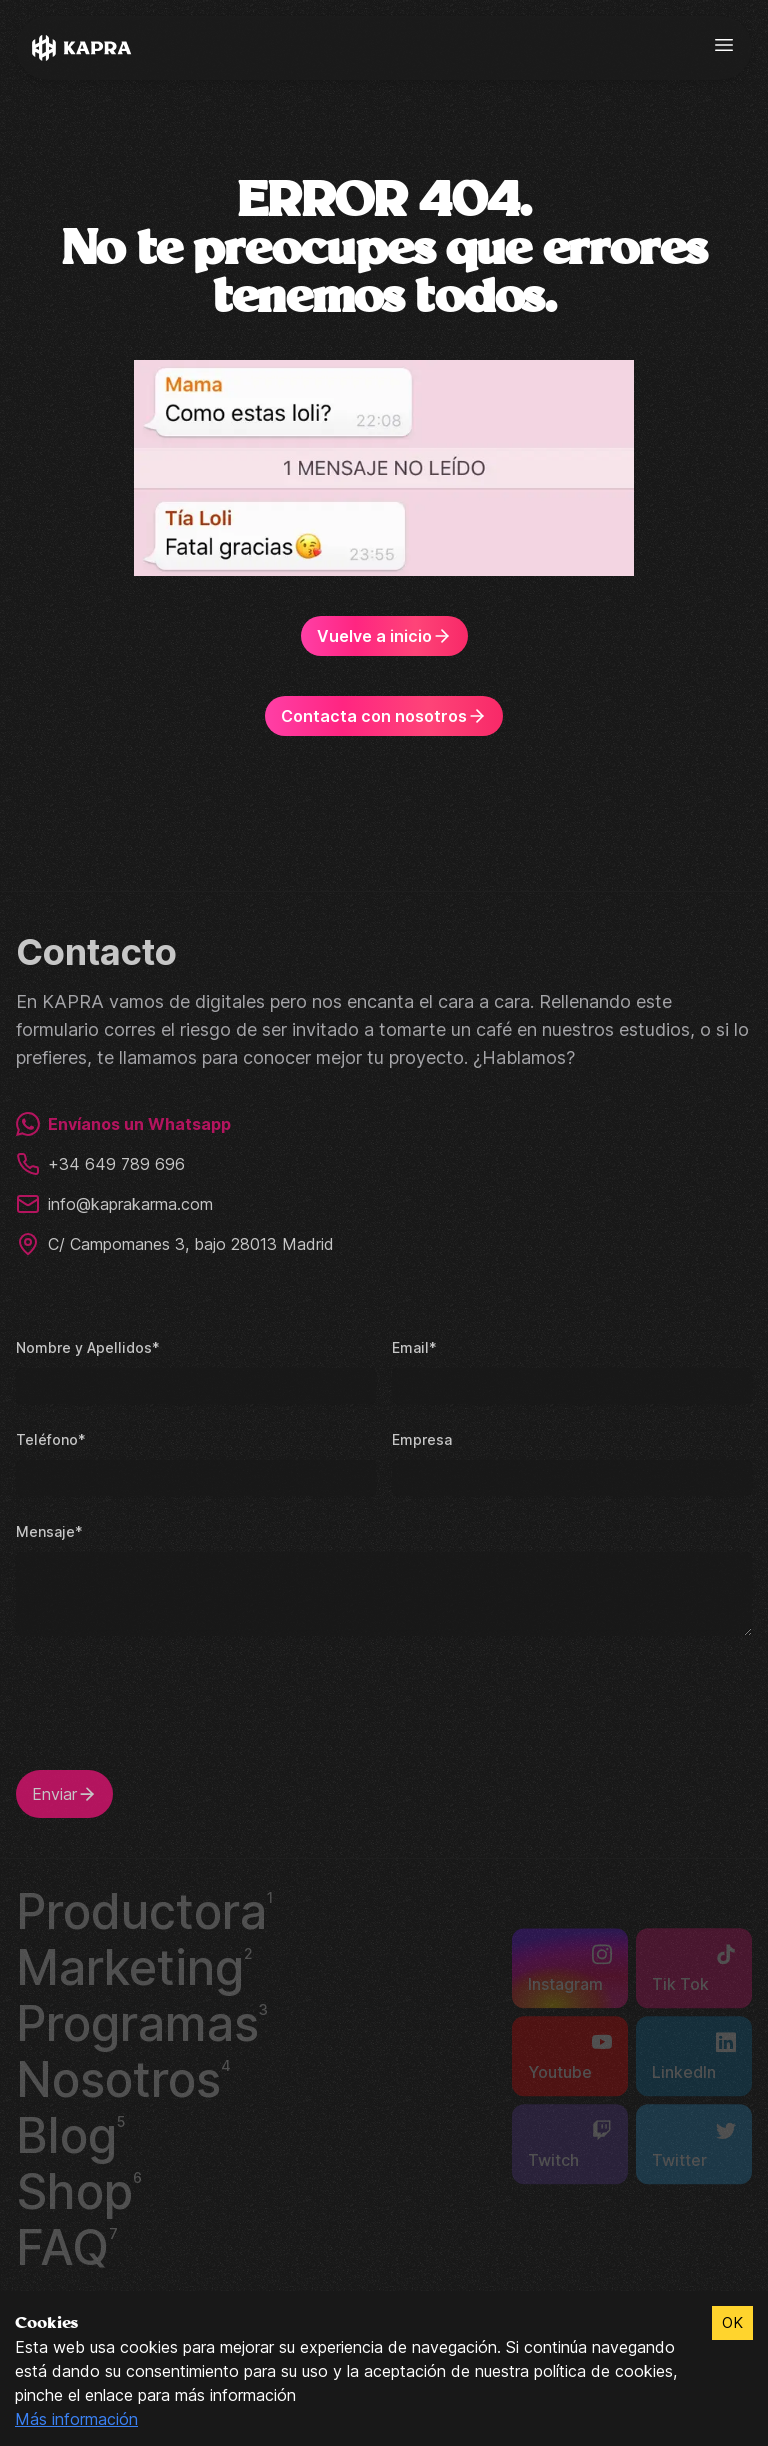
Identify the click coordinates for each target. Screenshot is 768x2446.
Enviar (65, 1792)
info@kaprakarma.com (117, 1202)
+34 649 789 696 (98, 1162)
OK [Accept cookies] (732, 2322)
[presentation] (168, 1713)
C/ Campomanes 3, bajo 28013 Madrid (177, 1242)
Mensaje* (48, 1529)
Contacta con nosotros (384, 716)
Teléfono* (49, 1437)
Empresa (421, 1437)
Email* (413, 1345)
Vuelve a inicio (384, 636)
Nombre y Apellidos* (85, 1345)
